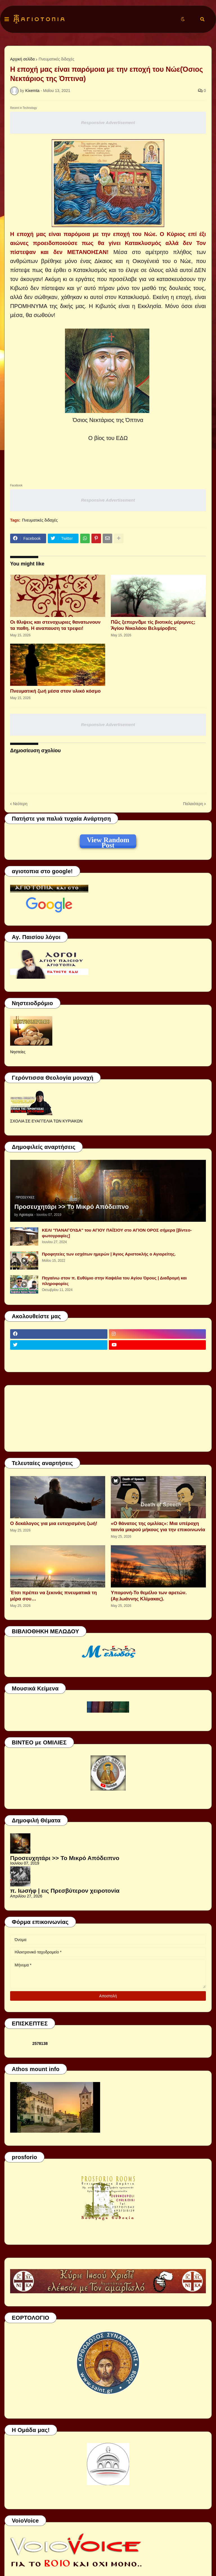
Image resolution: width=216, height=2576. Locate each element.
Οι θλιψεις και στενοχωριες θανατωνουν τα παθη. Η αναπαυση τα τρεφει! (55, 625)
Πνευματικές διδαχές (56, 59)
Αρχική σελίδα (22, 59)
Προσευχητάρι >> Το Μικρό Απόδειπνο (71, 1206)
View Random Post (108, 841)
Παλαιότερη (193, 803)
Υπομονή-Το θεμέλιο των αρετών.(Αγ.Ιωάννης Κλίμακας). (149, 1596)
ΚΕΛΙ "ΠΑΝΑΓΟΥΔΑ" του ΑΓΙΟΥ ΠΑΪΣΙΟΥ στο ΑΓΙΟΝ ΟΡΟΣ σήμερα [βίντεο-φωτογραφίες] (117, 1233)
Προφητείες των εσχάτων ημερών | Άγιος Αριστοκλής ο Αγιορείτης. (109, 1254)
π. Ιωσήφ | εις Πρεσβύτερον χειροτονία (65, 1890)
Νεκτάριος (101, 420)
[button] (6, 19)
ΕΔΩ (122, 438)
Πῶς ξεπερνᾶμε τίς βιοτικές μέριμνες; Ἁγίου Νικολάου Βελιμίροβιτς (153, 625)
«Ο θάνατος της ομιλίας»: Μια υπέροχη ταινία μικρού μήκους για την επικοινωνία (158, 1526)
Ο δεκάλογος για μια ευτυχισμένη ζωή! (53, 1523)
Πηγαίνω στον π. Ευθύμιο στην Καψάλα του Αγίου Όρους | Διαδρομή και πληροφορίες (114, 1280)
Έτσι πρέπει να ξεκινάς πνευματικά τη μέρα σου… (53, 1596)
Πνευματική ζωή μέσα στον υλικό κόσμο (55, 691)
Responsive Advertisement (108, 122)
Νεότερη (20, 803)
